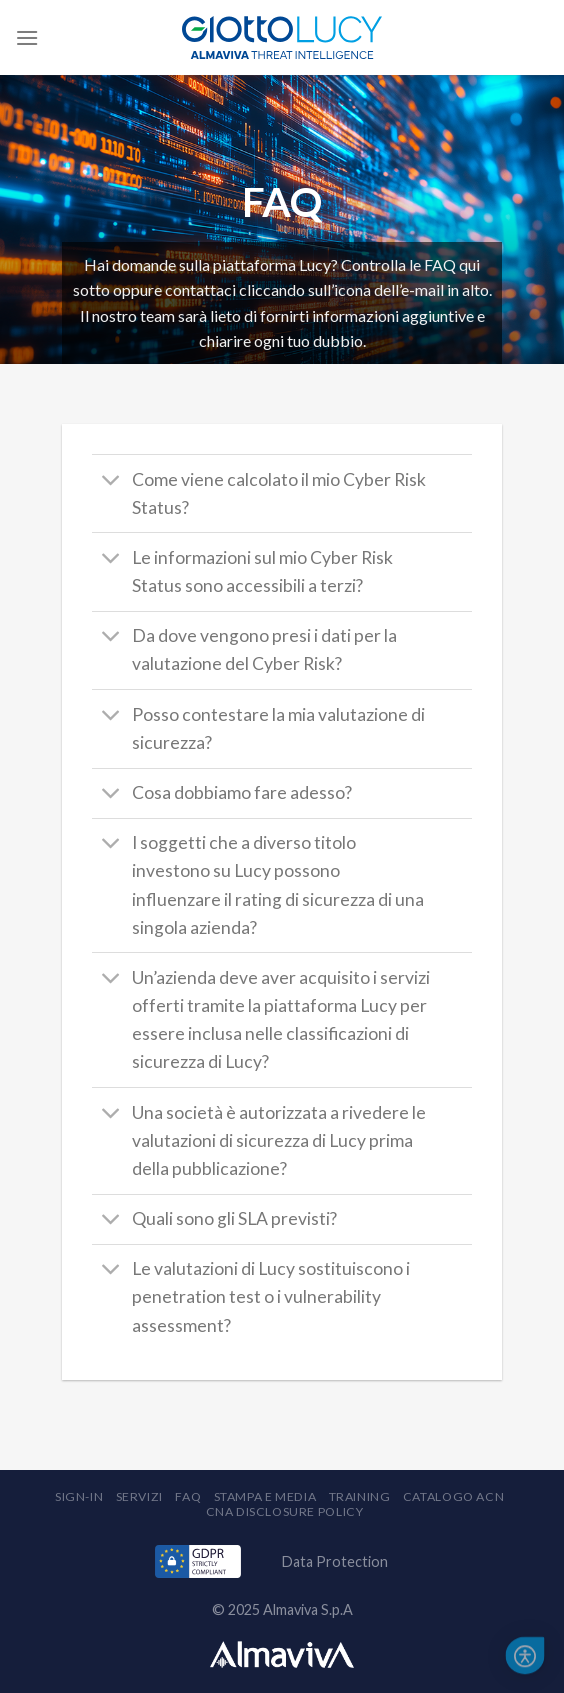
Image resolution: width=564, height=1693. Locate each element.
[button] (525, 1656)
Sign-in (79, 1496)
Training (360, 1496)
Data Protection (335, 1561)
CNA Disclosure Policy (285, 1511)
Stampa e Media (265, 1496)
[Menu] (27, 37)
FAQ (188, 1496)
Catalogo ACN (453, 1496)
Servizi (139, 1496)
